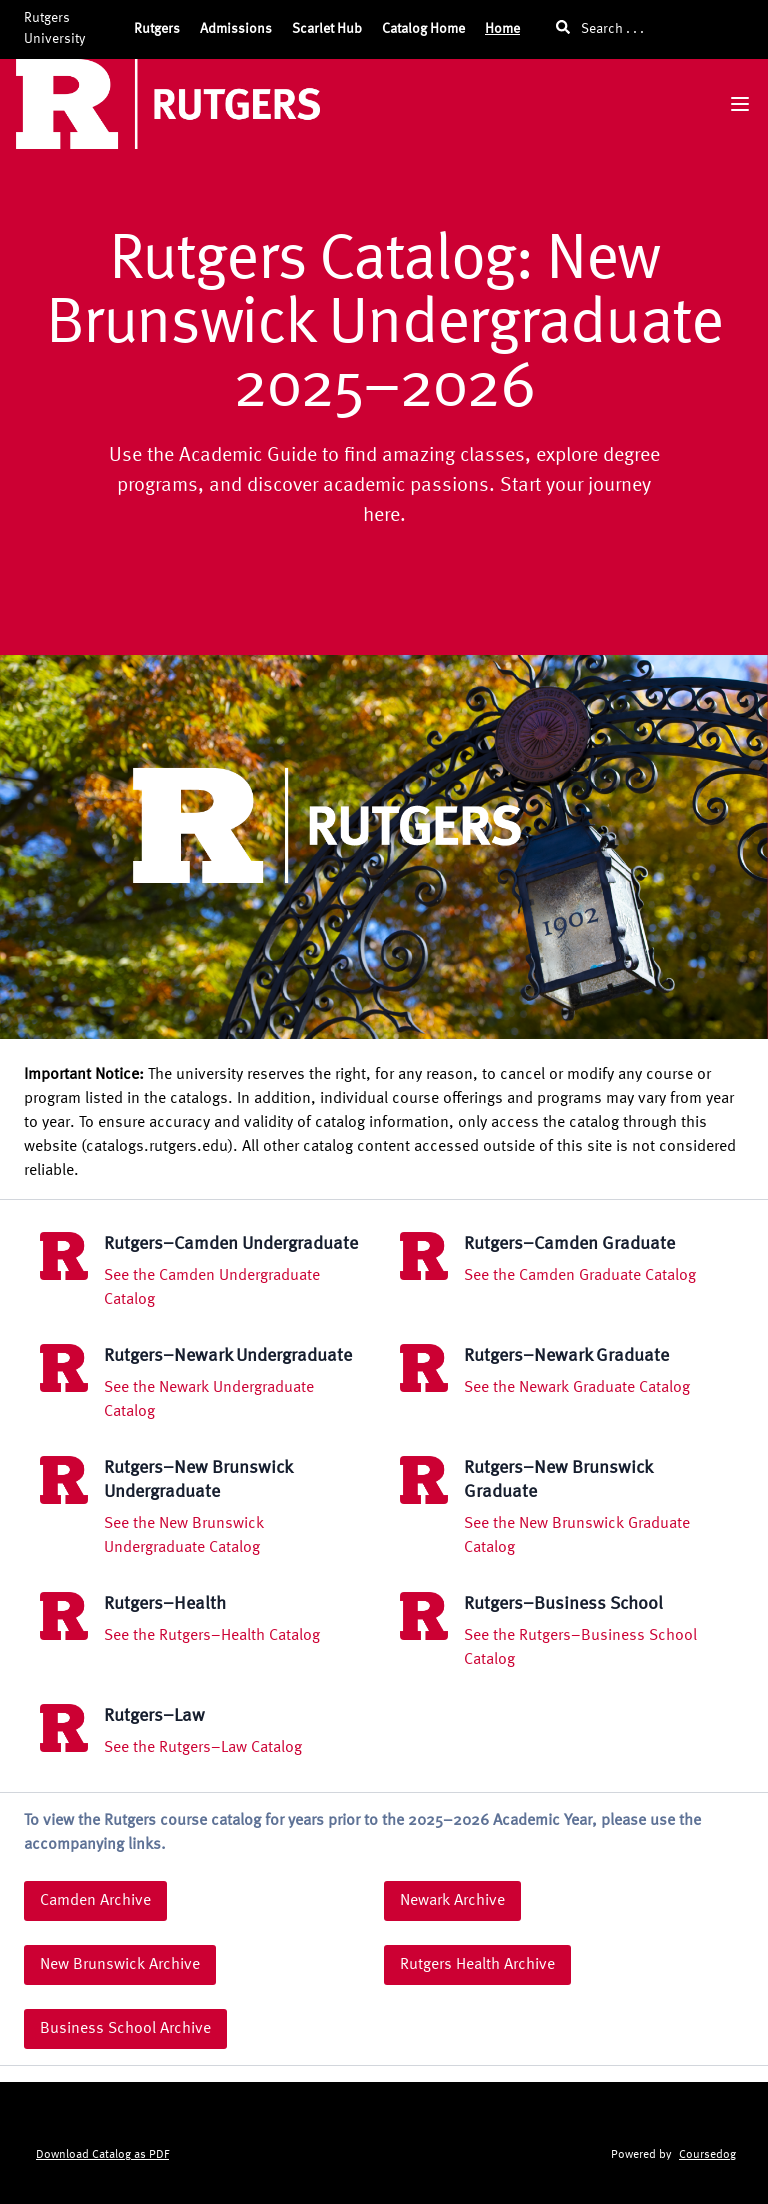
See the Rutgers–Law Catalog (203, 1748)
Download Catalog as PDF (102, 2155)
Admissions (236, 29)
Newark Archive (452, 1901)
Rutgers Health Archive (477, 1965)
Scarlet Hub (327, 29)
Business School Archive (125, 2029)
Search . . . (600, 27)
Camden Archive (95, 1901)
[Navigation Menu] (740, 104)
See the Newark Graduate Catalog (577, 1388)
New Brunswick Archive (120, 1965)
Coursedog (707, 2155)
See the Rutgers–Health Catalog (212, 1636)
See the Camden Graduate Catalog (580, 1276)
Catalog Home (423, 29)
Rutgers (157, 29)
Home (502, 29)
